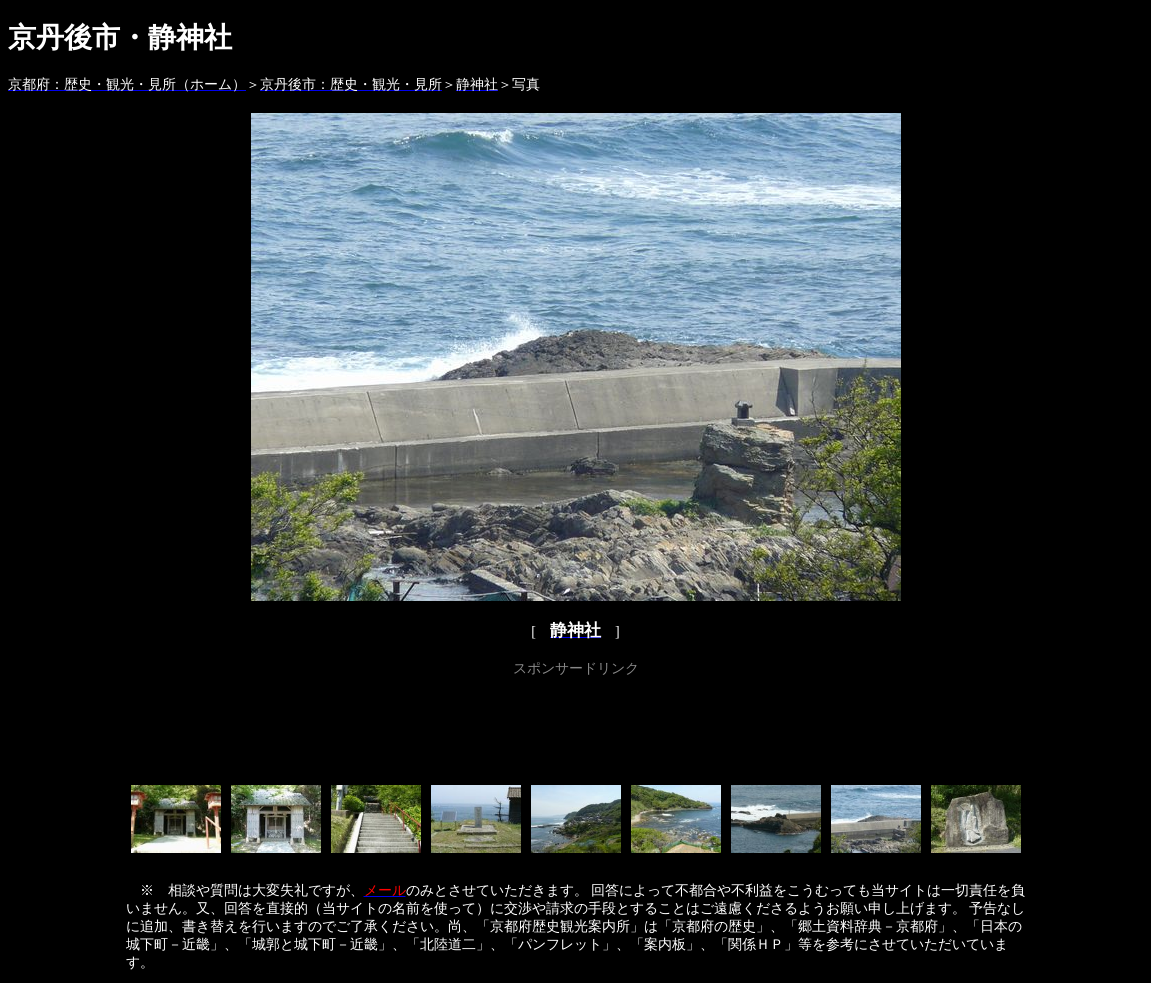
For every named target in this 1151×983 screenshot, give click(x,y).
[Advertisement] (576, 727)
